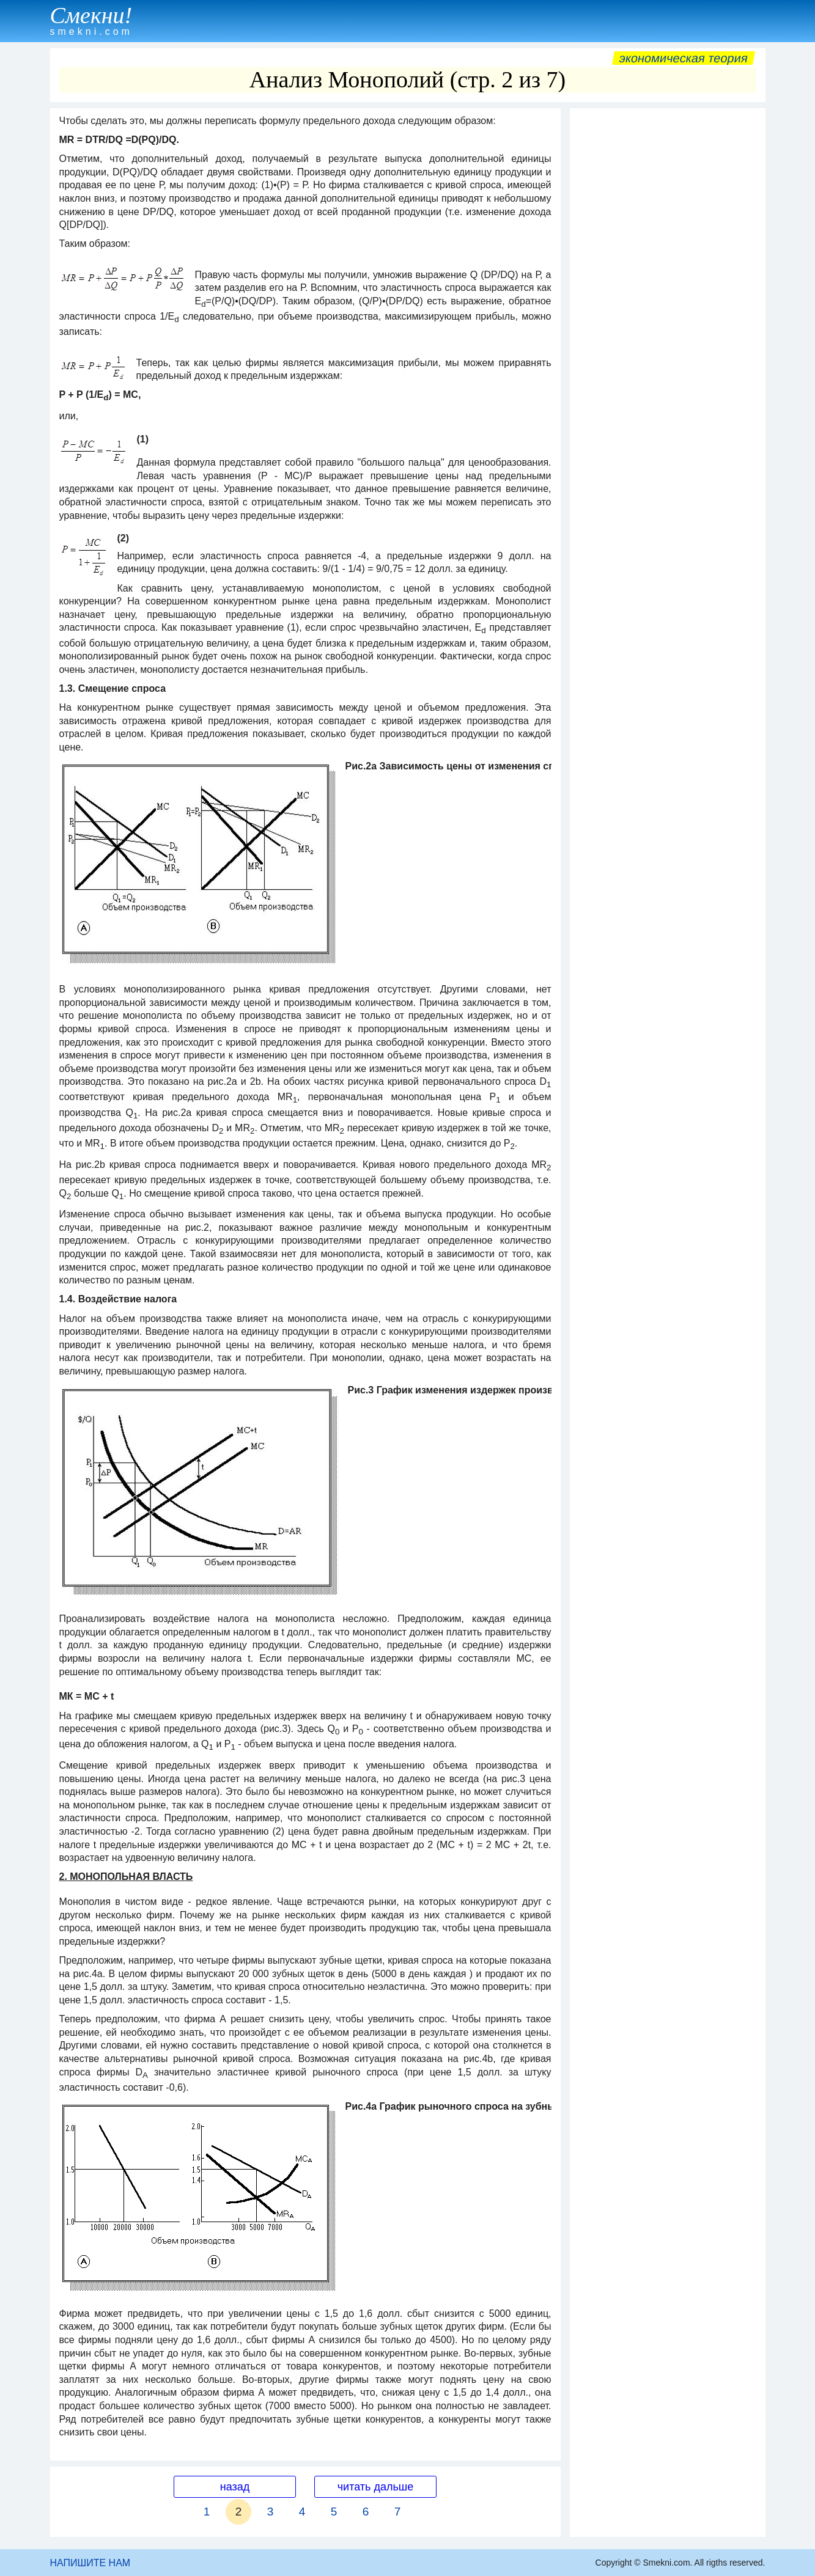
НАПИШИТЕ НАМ (90, 2563)
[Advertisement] (667, 297)
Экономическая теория (683, 58)
